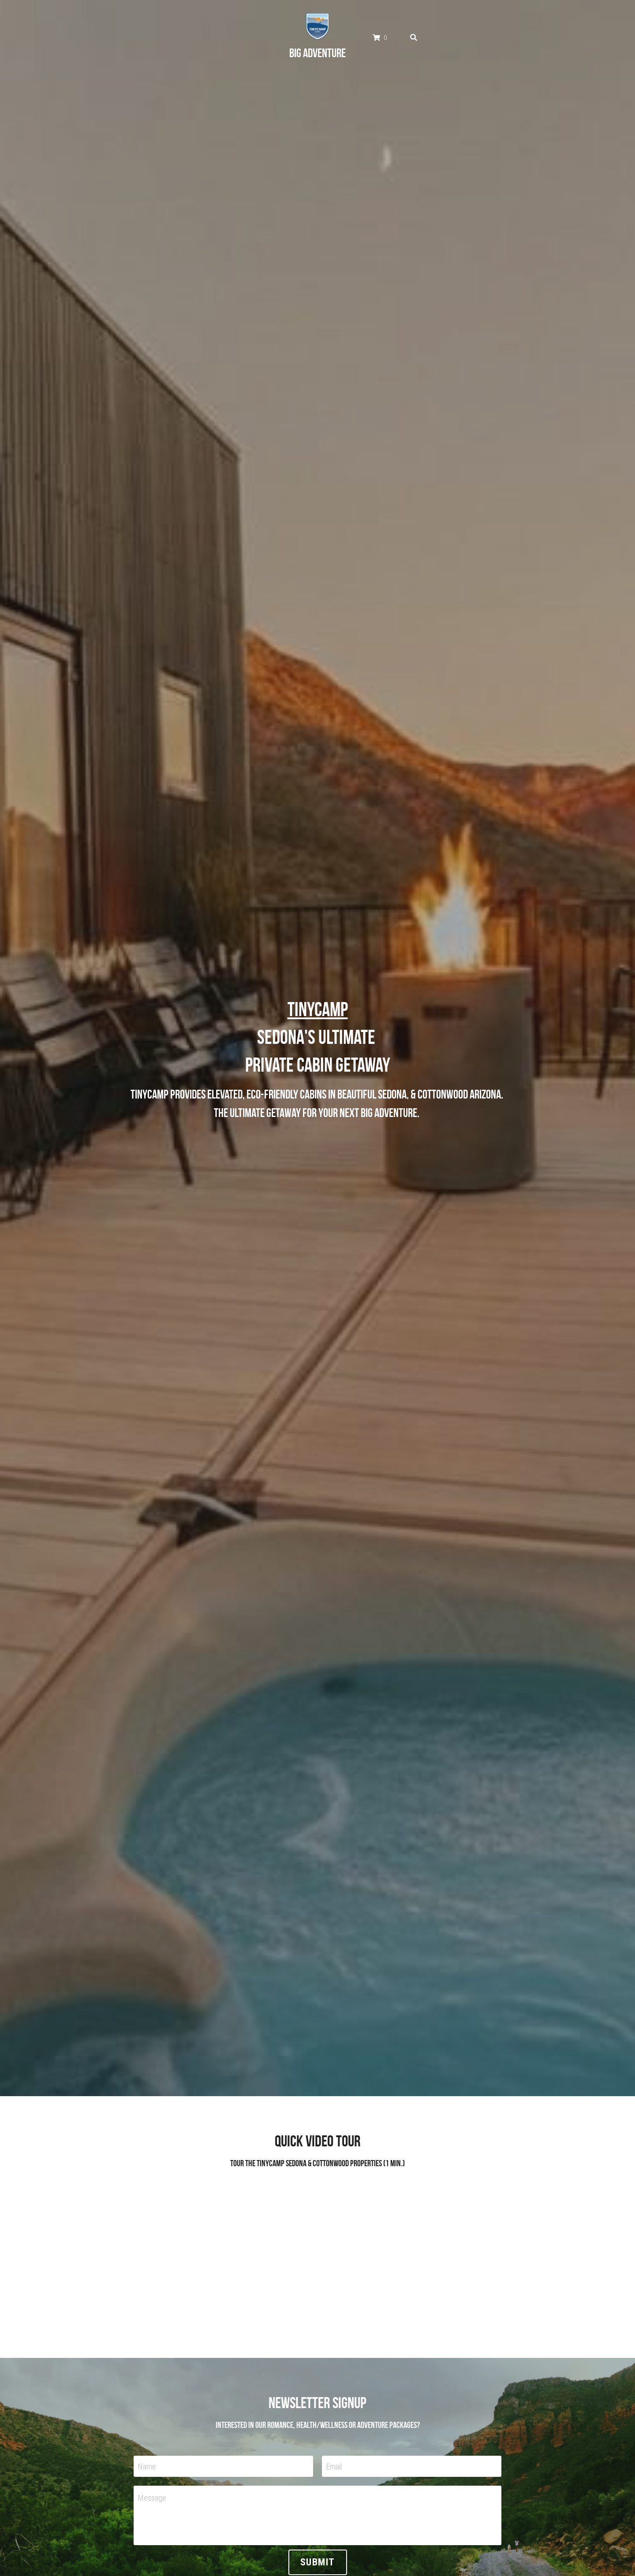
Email (334, 2466)
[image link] (317, 23)
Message (152, 2497)
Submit (317, 2562)
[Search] (414, 35)
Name (147, 2466)
